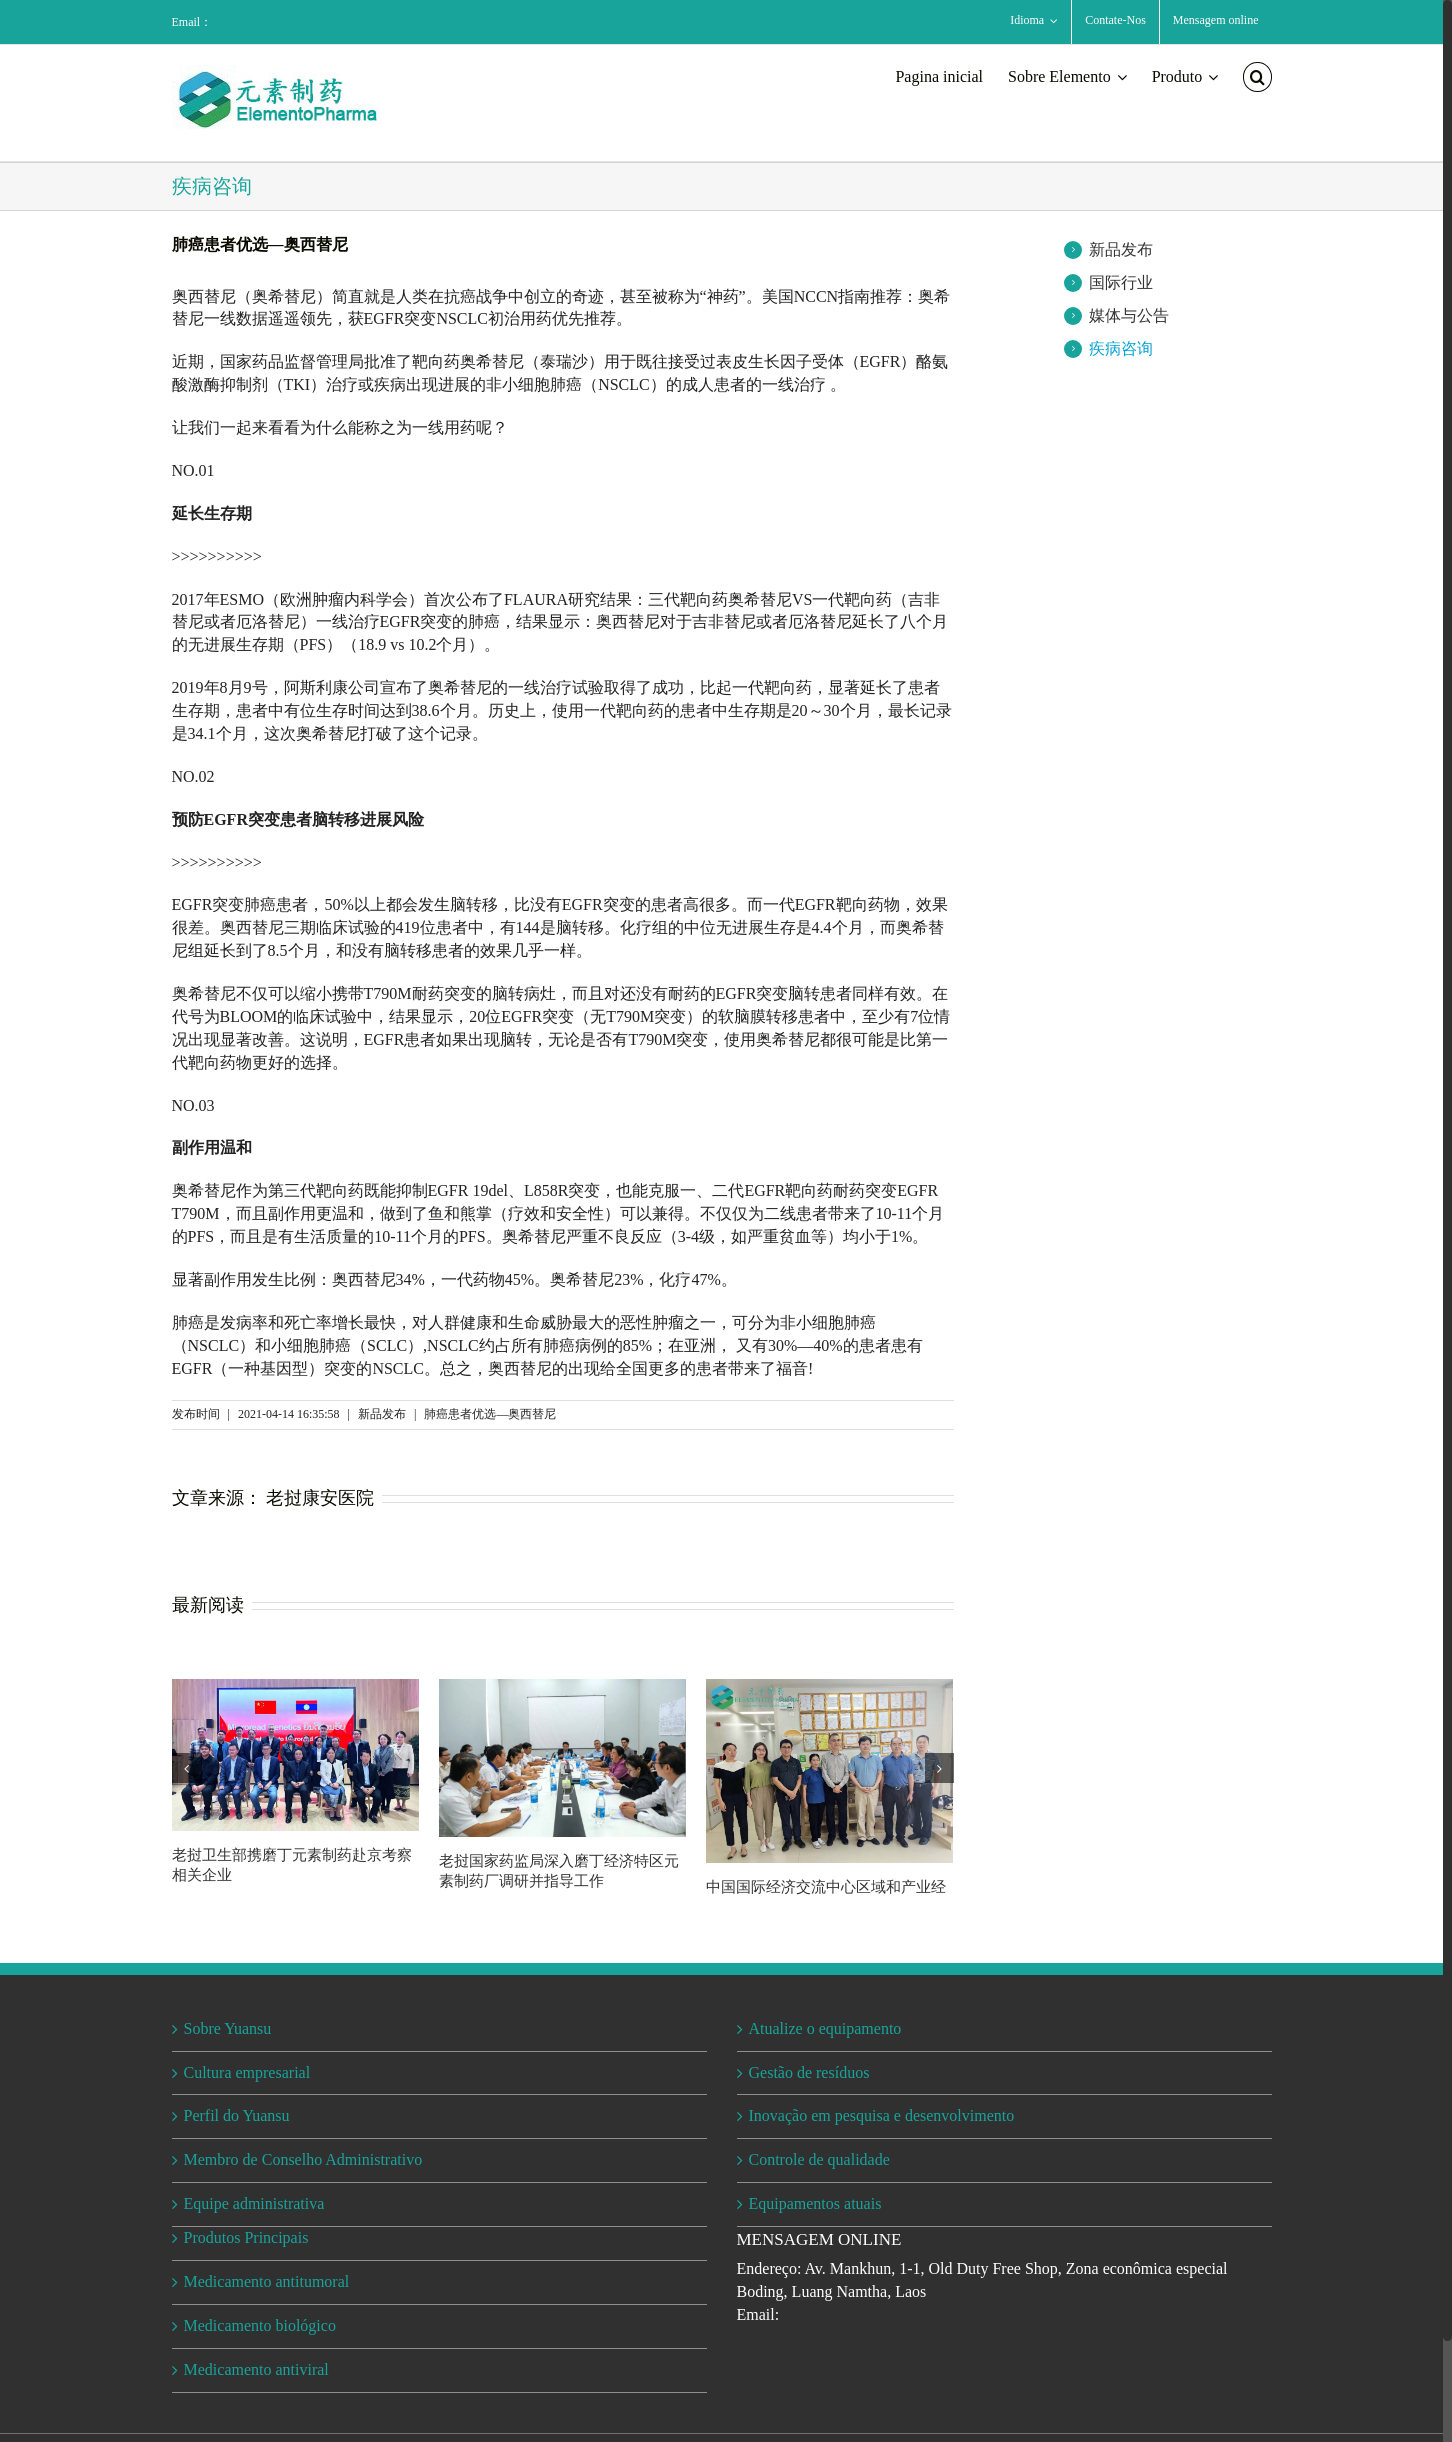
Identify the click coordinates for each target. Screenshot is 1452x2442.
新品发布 (1121, 249)
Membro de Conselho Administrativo (303, 2159)
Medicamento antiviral (256, 2369)
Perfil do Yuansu (237, 2115)
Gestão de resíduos (809, 2072)
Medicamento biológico (260, 2325)
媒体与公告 (1129, 315)
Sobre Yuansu (228, 2028)
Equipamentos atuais (815, 2203)
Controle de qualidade (819, 2159)
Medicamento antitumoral (267, 2281)
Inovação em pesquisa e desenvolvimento (882, 2115)
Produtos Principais (246, 2237)
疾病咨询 (1121, 348)
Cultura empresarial (249, 2072)
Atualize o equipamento (825, 2028)
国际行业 (1121, 282)
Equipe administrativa (254, 2203)
